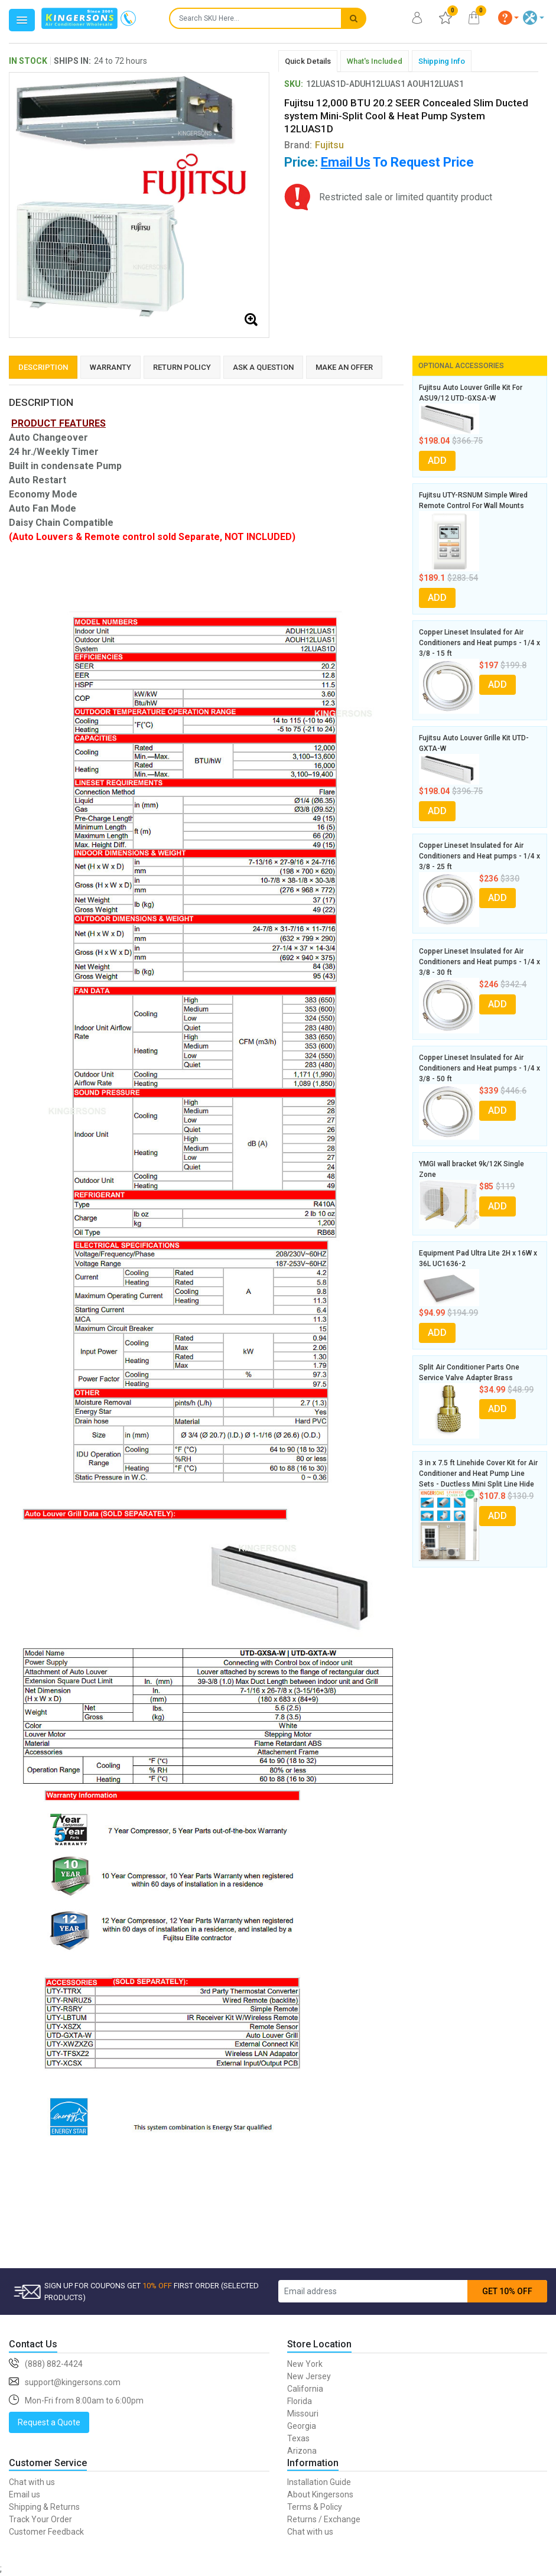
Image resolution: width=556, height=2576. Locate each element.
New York (305, 2364)
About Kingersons (320, 2494)
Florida (299, 2401)
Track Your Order (40, 2519)
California (305, 2388)
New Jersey (309, 2376)
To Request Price (397, 162)
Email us (24, 2494)
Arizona (302, 2450)
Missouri (302, 2413)
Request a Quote (49, 2422)
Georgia (301, 2426)
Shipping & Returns (44, 2507)
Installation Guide (319, 2482)
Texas (298, 2438)
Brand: (314, 145)
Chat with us (32, 2482)
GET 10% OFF (507, 2291)
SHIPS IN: (72, 61)
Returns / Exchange (323, 2519)
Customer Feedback (46, 2531)
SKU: (293, 84)
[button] (508, 18)
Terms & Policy (314, 2507)
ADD (437, 460)
